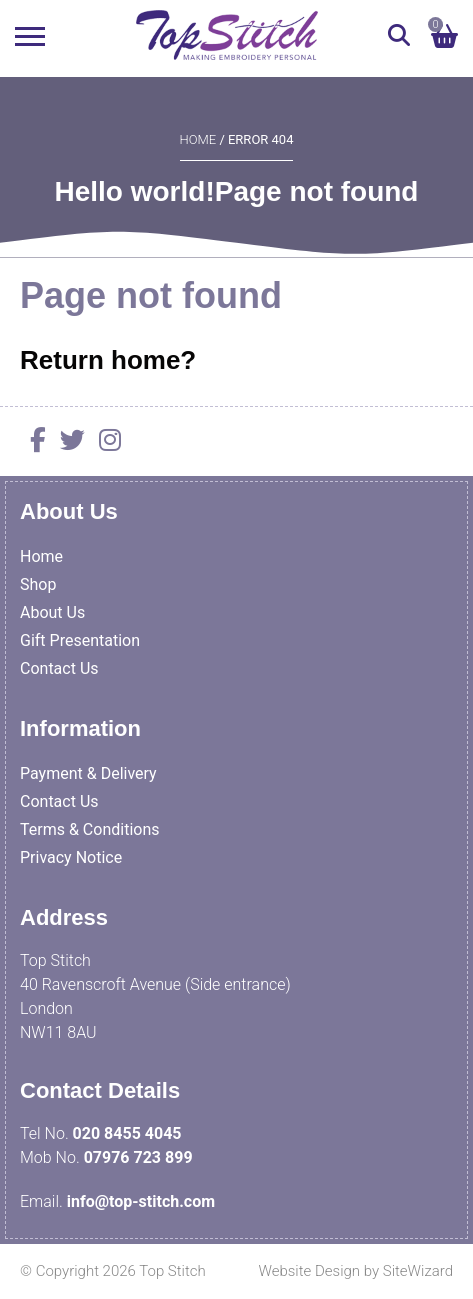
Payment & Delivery (88, 773)
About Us (52, 612)
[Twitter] (67, 443)
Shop (38, 584)
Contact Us (59, 668)
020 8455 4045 (127, 1133)
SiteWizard (418, 1271)
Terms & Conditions (90, 829)
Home (198, 139)
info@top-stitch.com (141, 1201)
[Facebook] (33, 443)
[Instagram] (105, 443)
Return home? (108, 360)
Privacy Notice (71, 857)
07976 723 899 (138, 1157)
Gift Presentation (80, 640)
